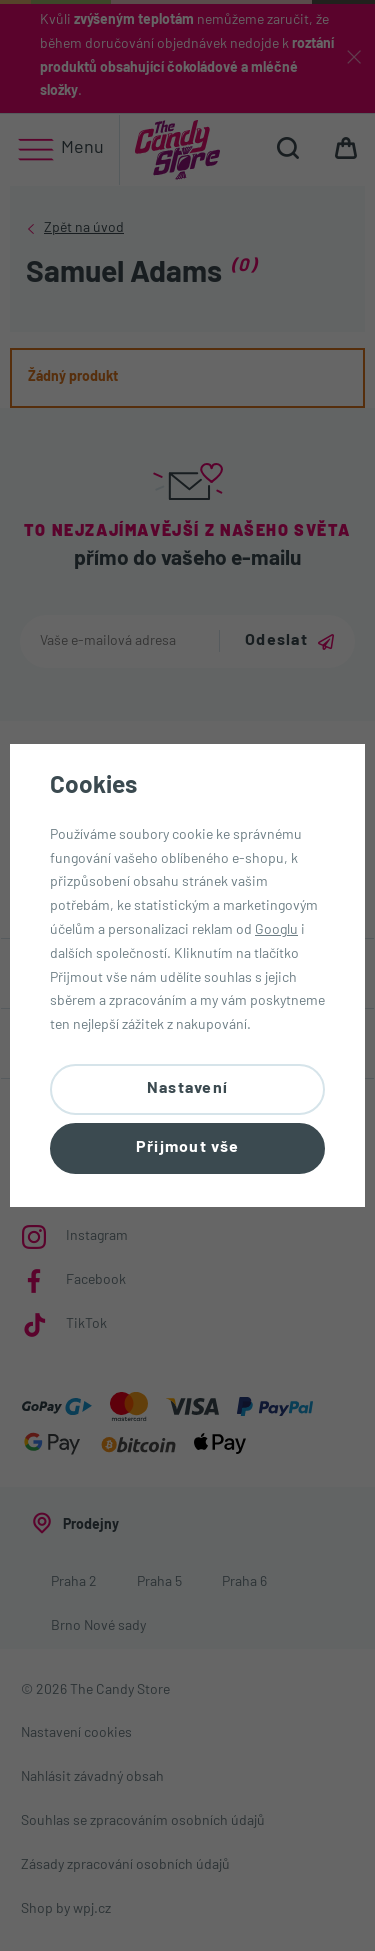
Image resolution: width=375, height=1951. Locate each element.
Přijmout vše (187, 1148)
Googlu (276, 930)
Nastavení (188, 1089)
